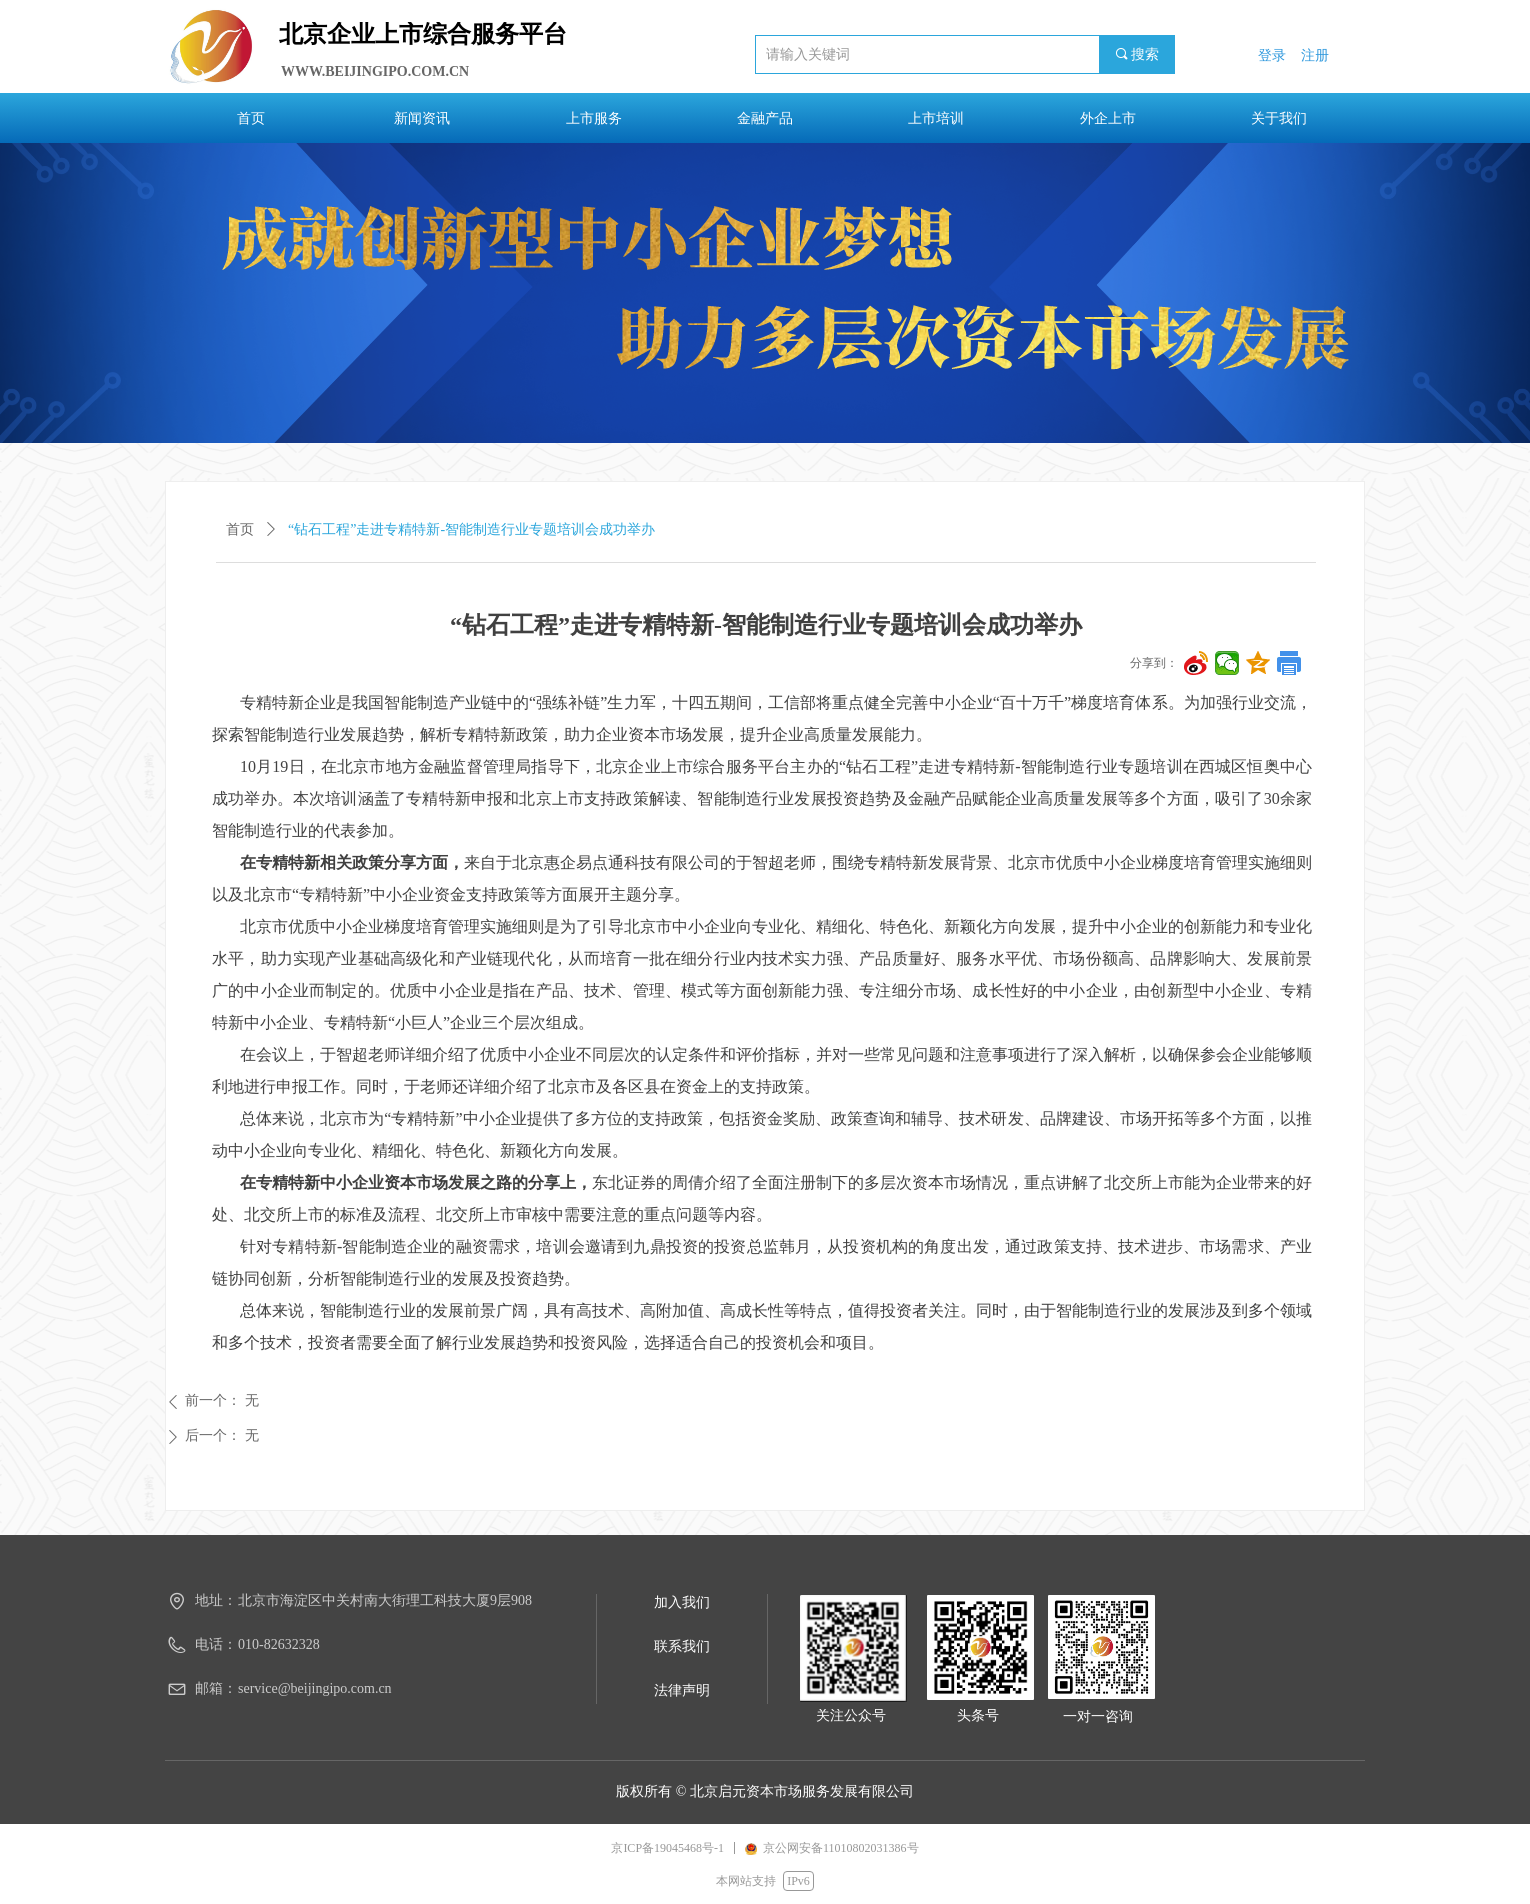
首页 (240, 529)
